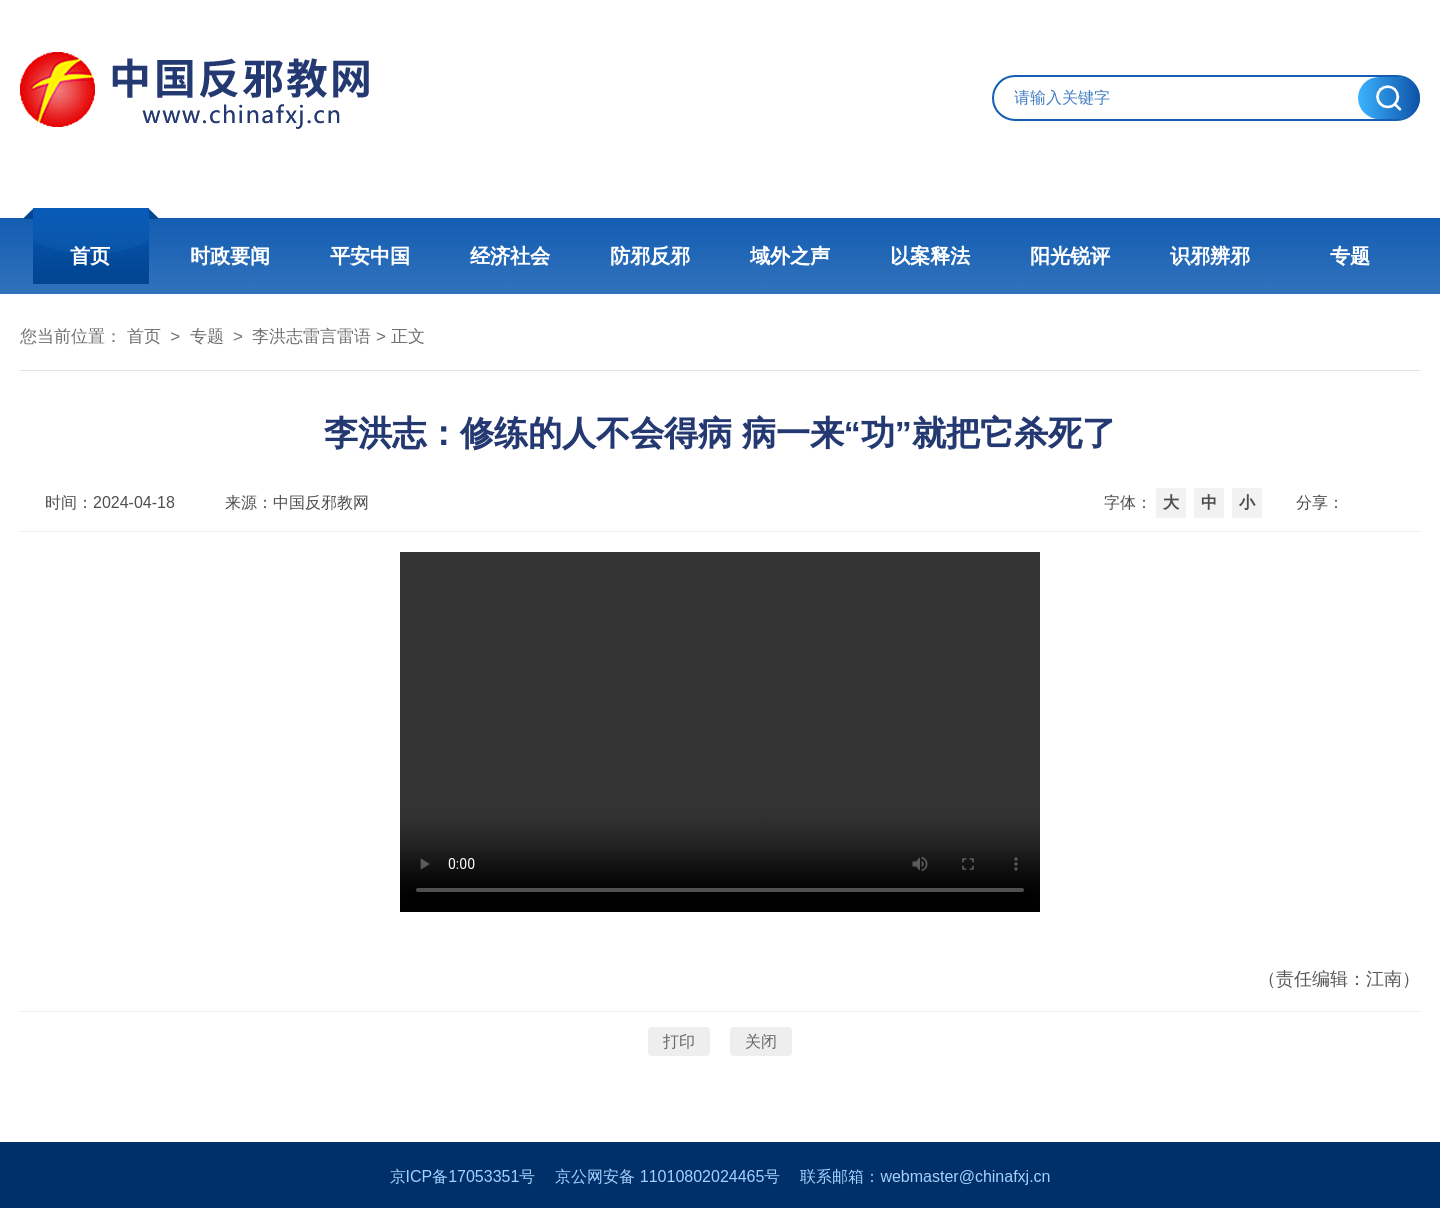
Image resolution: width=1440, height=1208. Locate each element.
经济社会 (510, 256)
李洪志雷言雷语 (311, 336)
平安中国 (370, 256)
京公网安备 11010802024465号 (667, 1176)
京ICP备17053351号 (463, 1176)
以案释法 (930, 256)
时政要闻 (230, 256)
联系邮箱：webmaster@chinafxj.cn (925, 1176)
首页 (90, 256)
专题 (1350, 256)
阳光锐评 (1070, 256)
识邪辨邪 (1210, 256)
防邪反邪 (650, 256)
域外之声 (790, 256)
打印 (679, 1041)
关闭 (761, 1041)
